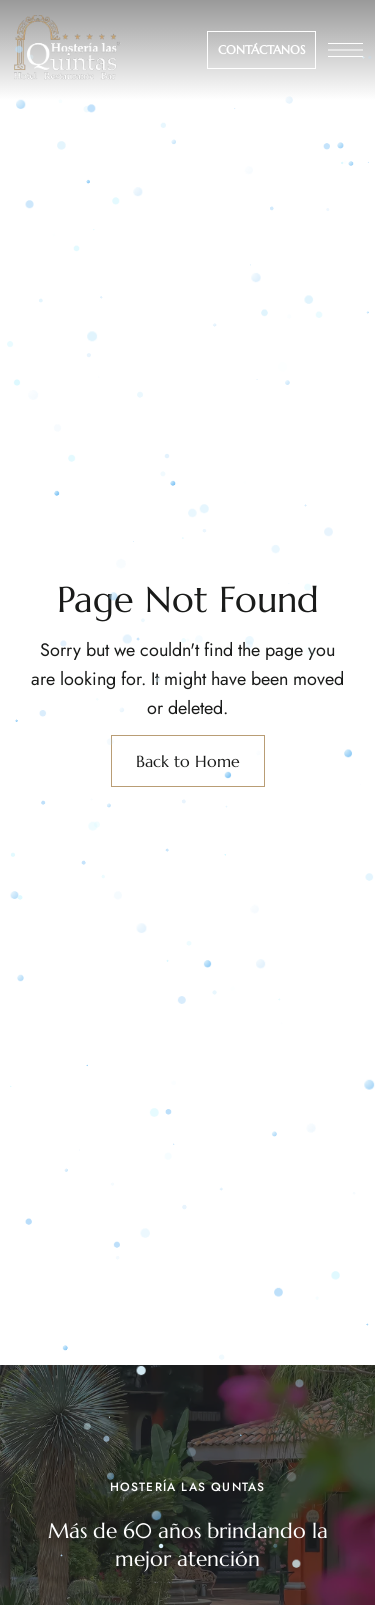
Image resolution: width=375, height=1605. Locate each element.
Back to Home (188, 761)
